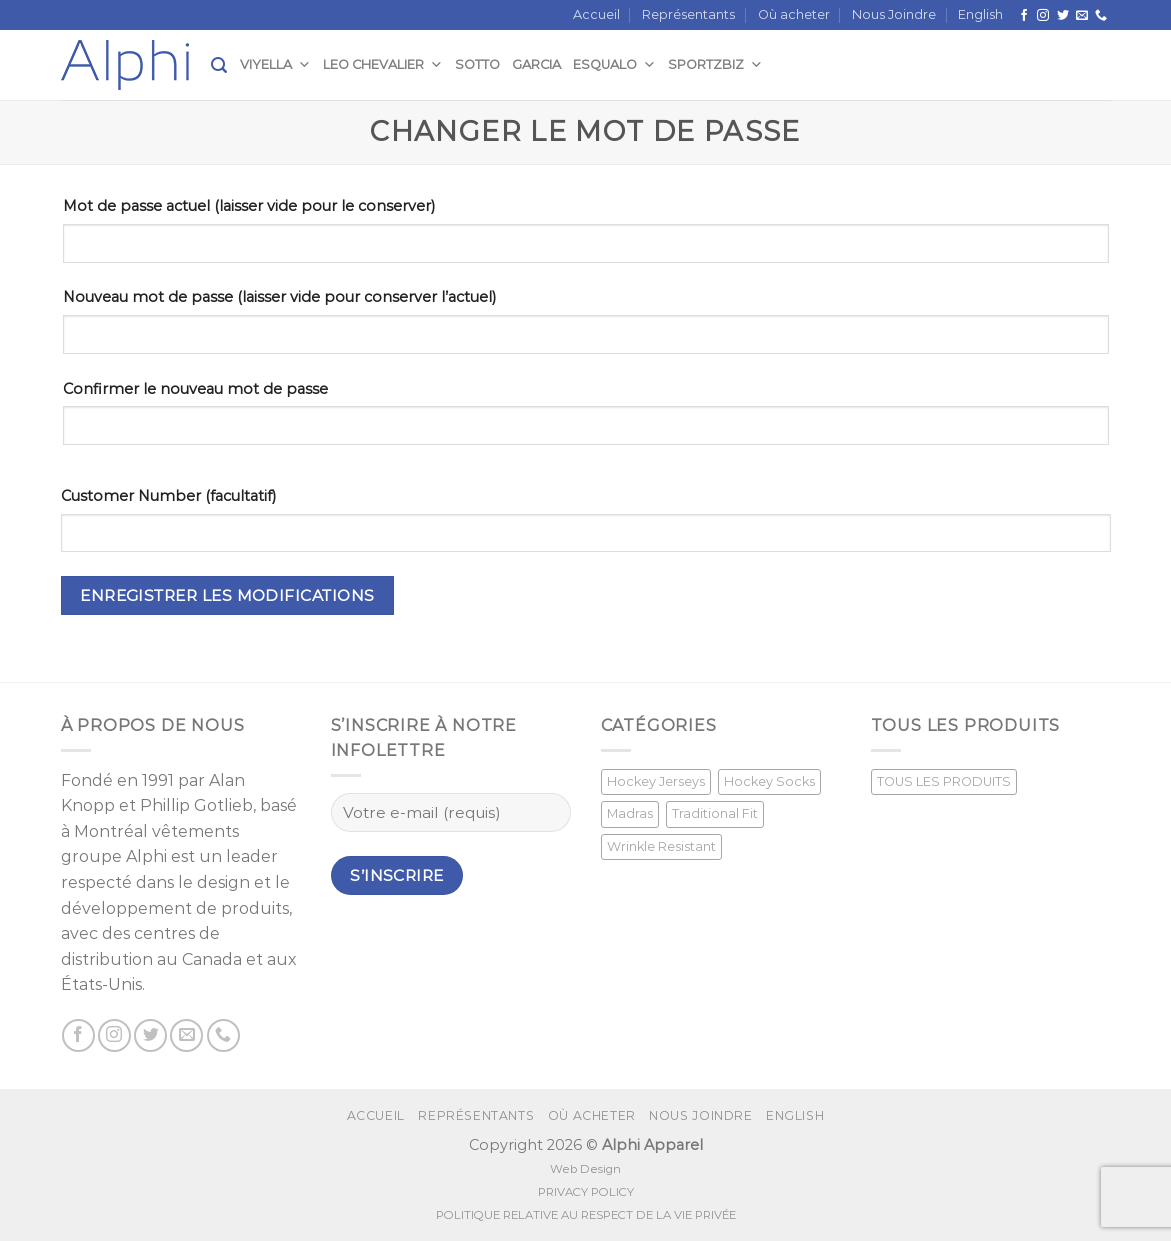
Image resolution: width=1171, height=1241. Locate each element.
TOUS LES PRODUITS (944, 781)
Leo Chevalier (383, 64)
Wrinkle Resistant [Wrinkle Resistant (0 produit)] (661, 846)
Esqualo (614, 64)
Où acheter (794, 14)
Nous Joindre (894, 14)
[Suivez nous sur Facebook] (1024, 16)
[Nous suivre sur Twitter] (1063, 16)
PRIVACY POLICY (586, 1192)
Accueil (596, 14)
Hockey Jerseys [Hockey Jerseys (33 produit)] (656, 781)
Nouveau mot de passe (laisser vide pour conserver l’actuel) (279, 297)
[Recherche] (219, 65)
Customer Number (168, 496)
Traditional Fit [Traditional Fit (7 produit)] (715, 813)
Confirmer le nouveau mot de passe (195, 389)
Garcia (536, 64)
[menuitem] (980, 15)
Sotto (477, 64)
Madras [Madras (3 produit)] (630, 813)
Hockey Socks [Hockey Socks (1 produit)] (769, 781)
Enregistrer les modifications (227, 595)
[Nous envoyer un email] (1082, 16)
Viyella (275, 64)
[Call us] (1101, 16)
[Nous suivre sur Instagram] (1043, 16)
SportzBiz (715, 64)
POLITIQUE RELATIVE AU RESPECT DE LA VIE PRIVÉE (586, 1215)
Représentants (688, 14)
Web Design (585, 1169)
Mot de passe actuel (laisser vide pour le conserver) (249, 206)
